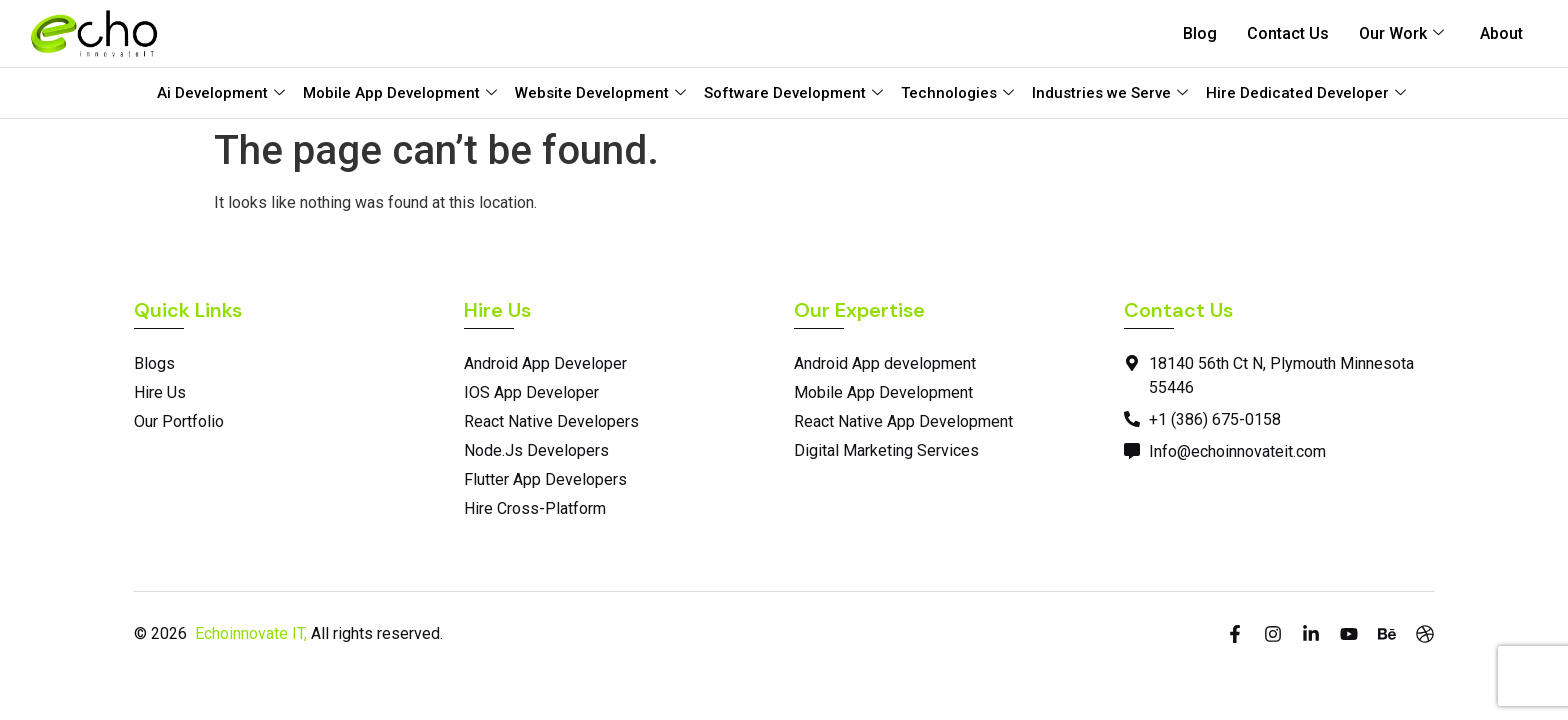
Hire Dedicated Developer (1306, 93)
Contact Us (1288, 33)
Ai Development (221, 93)
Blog (1200, 33)
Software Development (793, 93)
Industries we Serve (1110, 93)
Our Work (1401, 33)
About (1501, 33)
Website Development (600, 93)
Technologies (957, 93)
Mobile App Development (400, 93)
